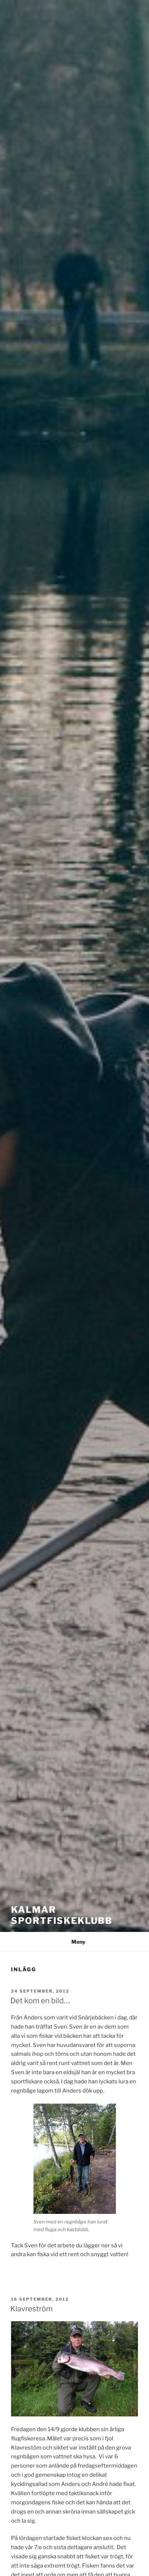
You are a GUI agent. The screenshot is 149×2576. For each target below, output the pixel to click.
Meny (74, 1942)
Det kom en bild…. (40, 2000)
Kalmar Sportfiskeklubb (62, 1915)
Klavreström (31, 2308)
